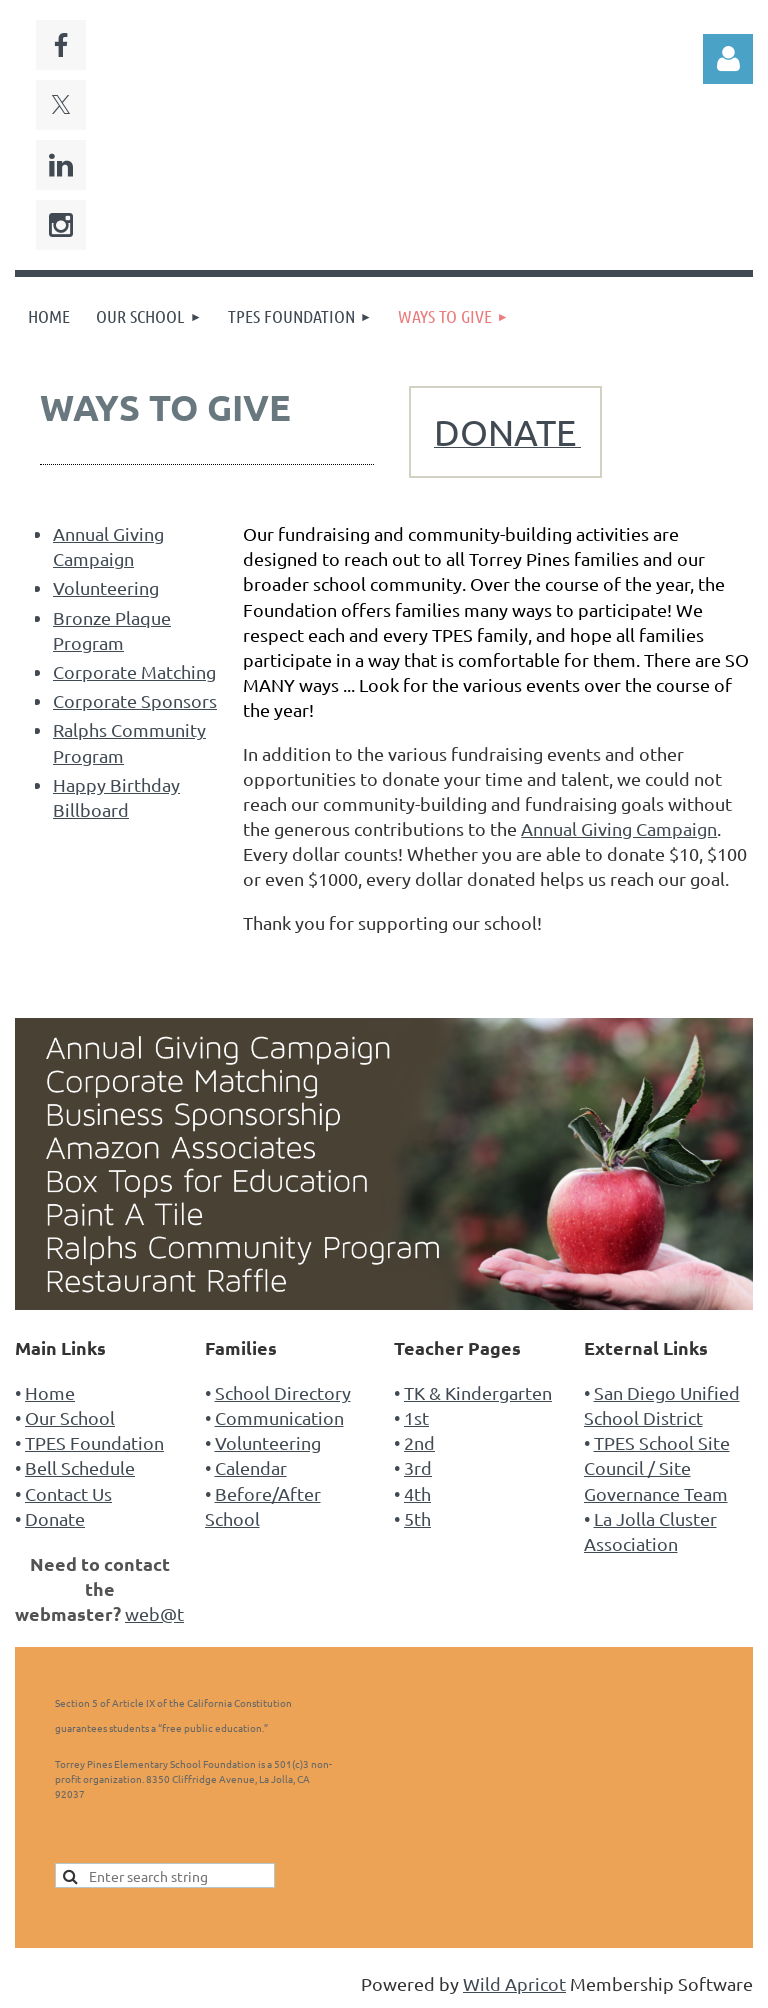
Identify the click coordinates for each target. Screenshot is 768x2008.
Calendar (251, 1467)
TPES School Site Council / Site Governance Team (657, 1467)
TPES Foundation (94, 1442)
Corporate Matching (134, 671)
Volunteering (106, 587)
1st (416, 1417)
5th (417, 1518)
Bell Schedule (80, 1467)
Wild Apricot (514, 1983)
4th (417, 1493)
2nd (419, 1442)
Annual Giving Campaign (619, 828)
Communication (279, 1417)
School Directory (283, 1392)
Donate (55, 1518)
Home (50, 1392)
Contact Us (68, 1493)
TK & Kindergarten (478, 1392)
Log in (728, 59)
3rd (418, 1467)
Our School (70, 1417)
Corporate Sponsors (135, 700)
